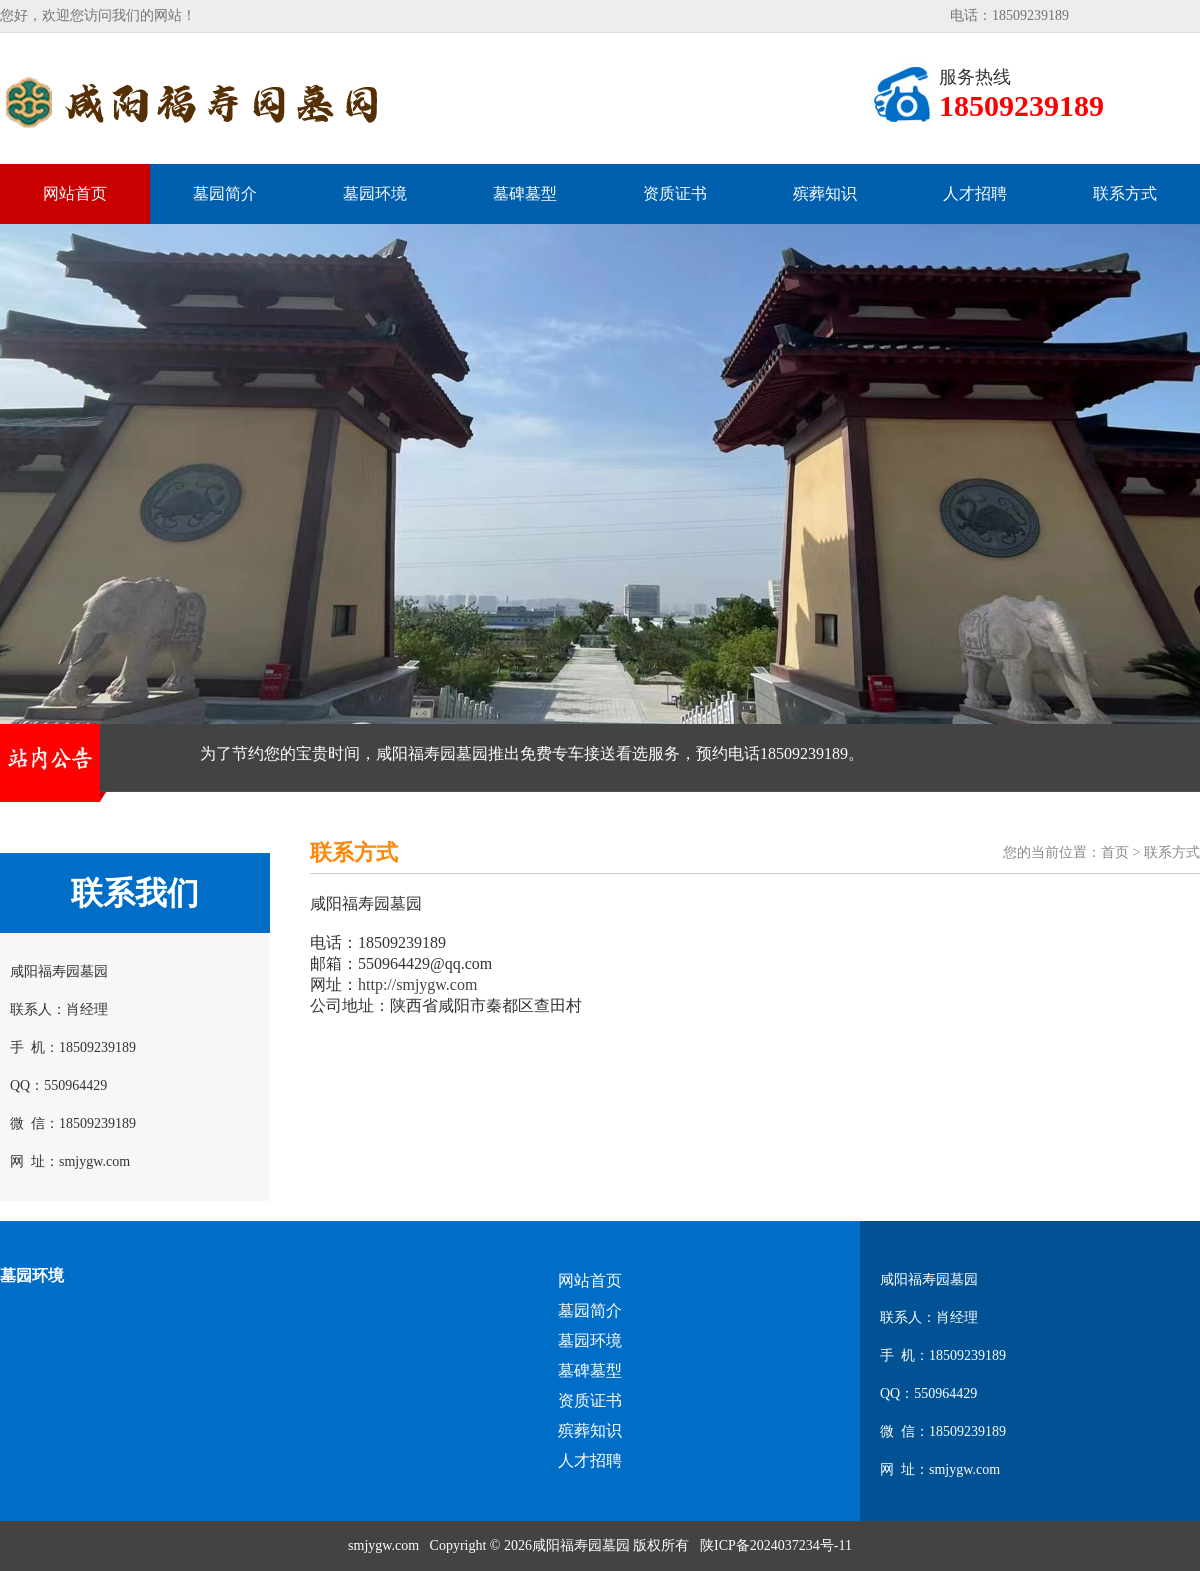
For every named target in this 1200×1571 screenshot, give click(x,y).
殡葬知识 (825, 193)
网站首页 (75, 193)
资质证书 (675, 193)
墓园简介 (225, 193)
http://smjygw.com (417, 984)
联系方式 (1125, 193)
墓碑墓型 (525, 193)
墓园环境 (375, 193)
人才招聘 (975, 193)
